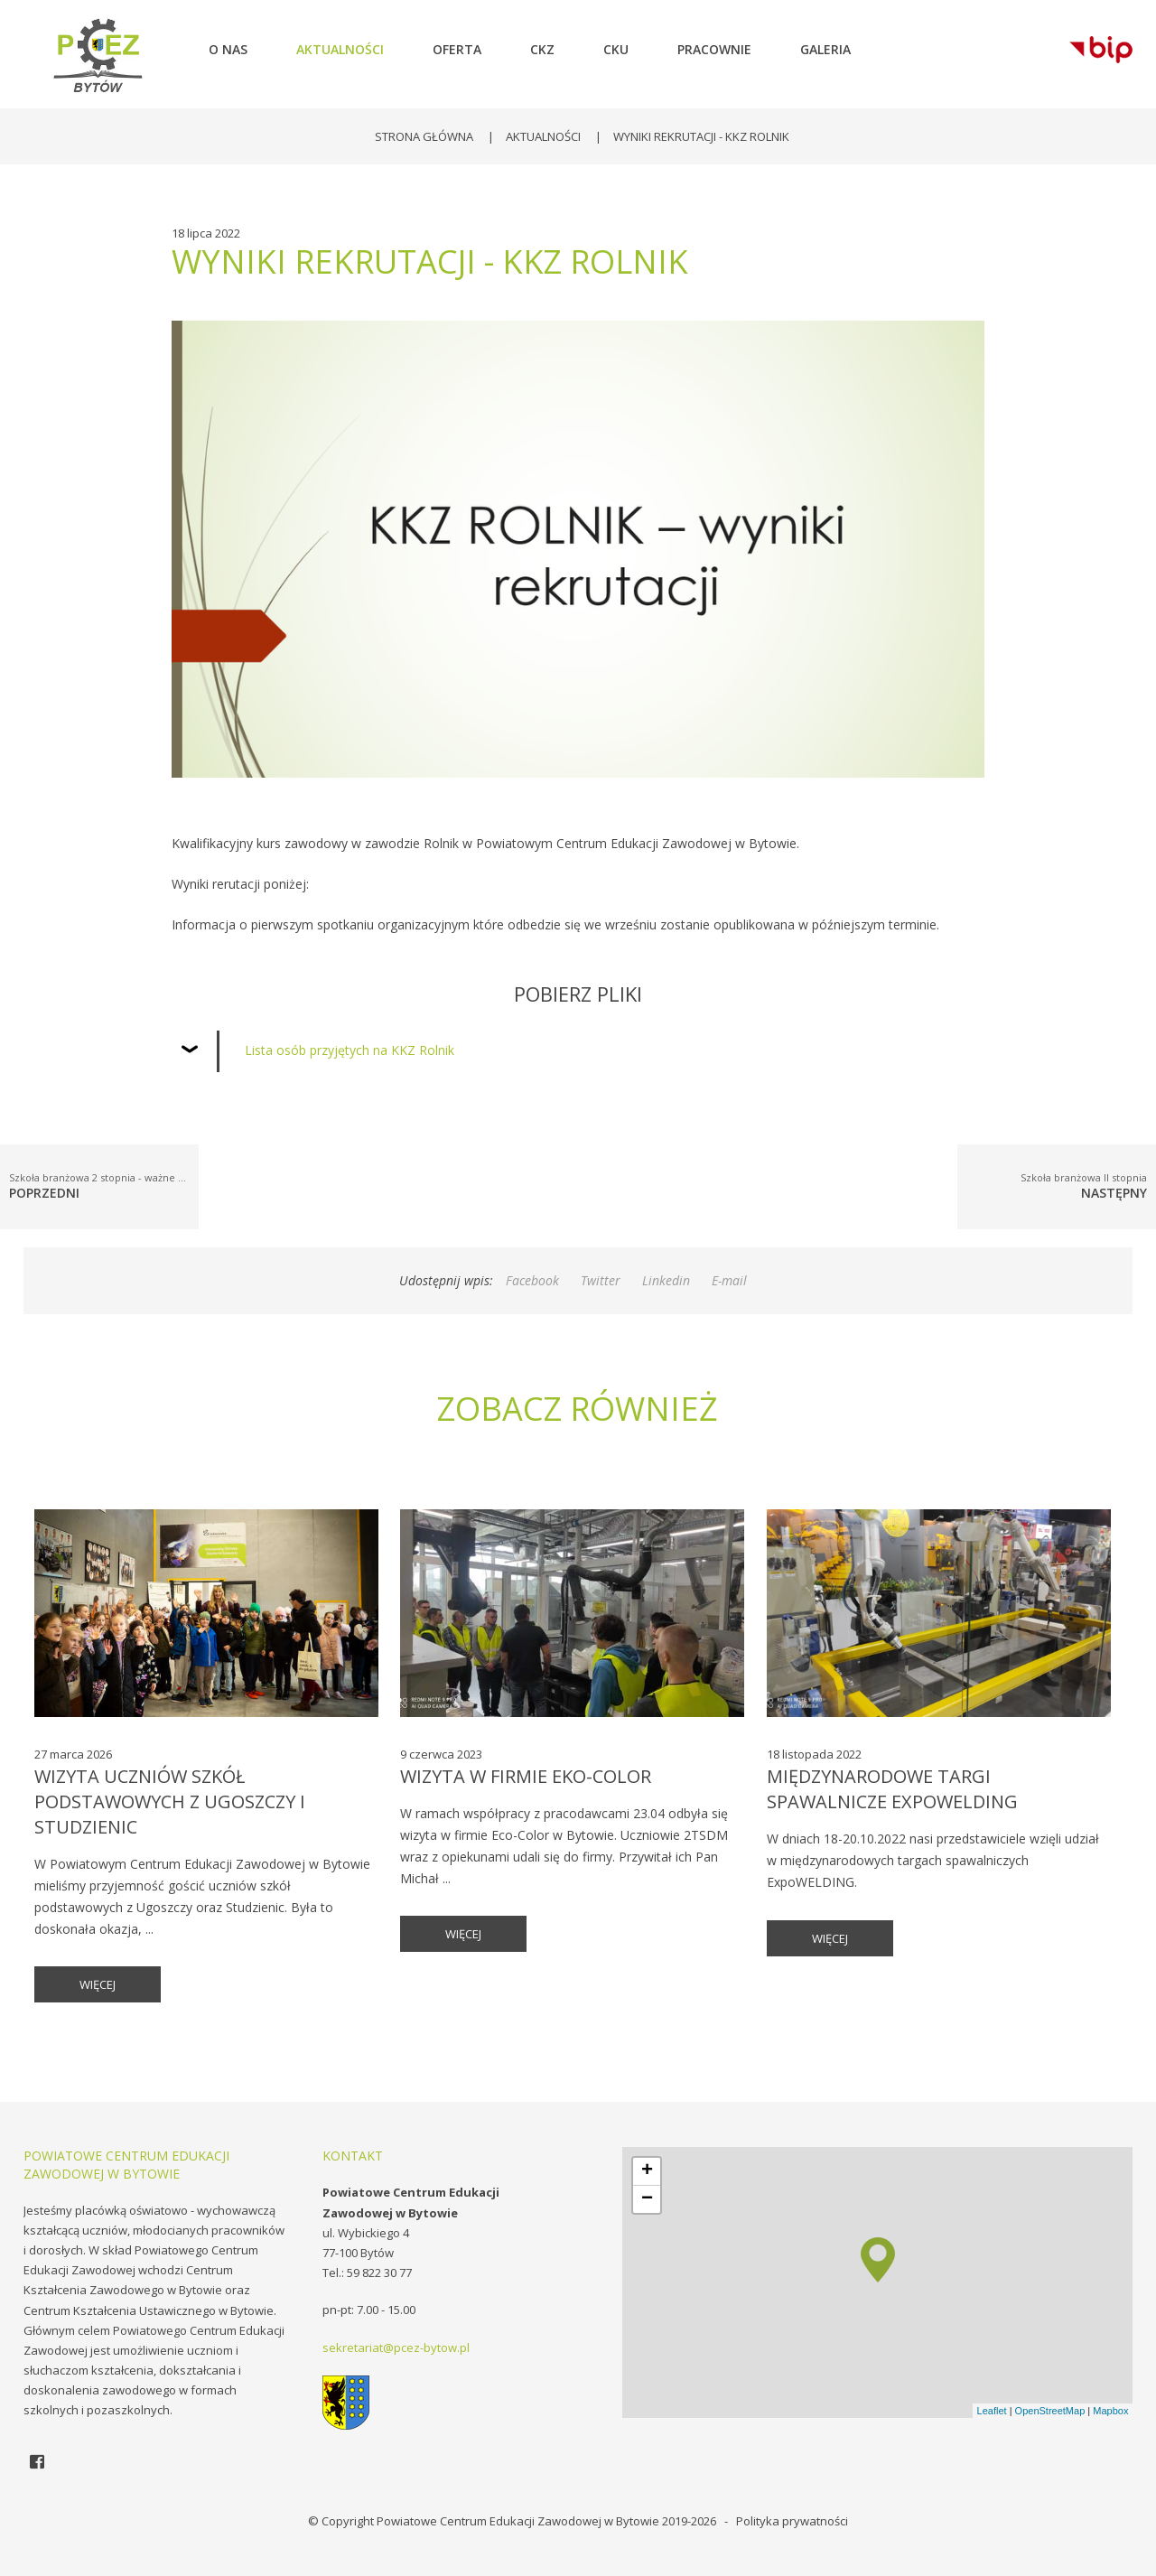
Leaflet (992, 2410)
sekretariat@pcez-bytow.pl (396, 2347)
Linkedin (666, 1280)
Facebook (532, 1280)
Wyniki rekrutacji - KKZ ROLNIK (701, 136)
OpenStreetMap (1050, 2410)
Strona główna (424, 136)
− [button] (647, 2199)
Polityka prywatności (792, 2521)
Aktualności (543, 136)
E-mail (729, 1280)
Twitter (600, 1280)
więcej (97, 1984)
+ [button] (647, 2171)
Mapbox (1110, 2410)
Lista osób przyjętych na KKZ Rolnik (349, 1050)
